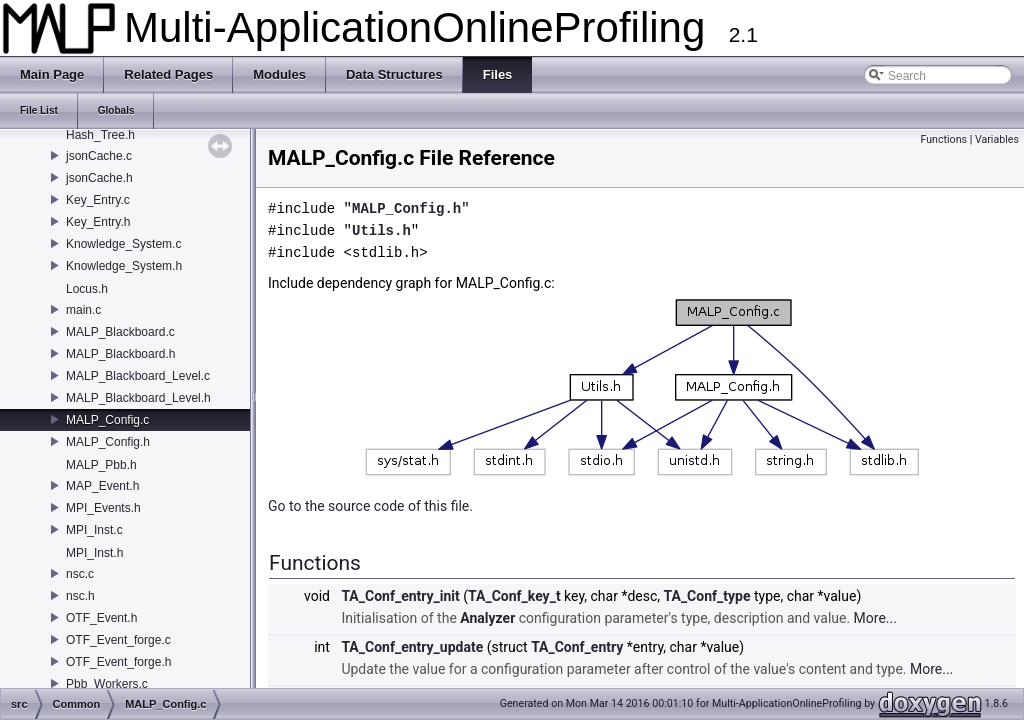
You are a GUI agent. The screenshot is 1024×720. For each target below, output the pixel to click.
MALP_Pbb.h (101, 465)
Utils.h (381, 230)
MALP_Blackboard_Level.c (138, 376)
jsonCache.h (99, 178)
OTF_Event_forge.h (118, 662)
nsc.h (80, 596)
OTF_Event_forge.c (118, 640)
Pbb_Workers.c (107, 684)
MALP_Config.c (107, 420)
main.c (83, 310)
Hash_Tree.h (100, 135)
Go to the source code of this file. (370, 506)
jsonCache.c (99, 156)
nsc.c (80, 574)
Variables (997, 139)
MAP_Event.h (102, 486)
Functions (943, 139)
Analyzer (487, 618)
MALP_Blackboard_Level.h (138, 398)
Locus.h (87, 289)
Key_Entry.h (98, 222)
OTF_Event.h (101, 618)
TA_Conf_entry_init (400, 596)
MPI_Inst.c (94, 530)
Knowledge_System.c (123, 244)
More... (875, 618)
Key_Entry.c (98, 200)
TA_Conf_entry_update (412, 647)
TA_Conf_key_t (514, 596)
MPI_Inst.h (94, 553)
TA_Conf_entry (577, 647)
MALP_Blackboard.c (120, 332)
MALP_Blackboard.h (120, 354)
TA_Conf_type (707, 596)
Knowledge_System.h (124, 266)
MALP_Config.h (108, 442)
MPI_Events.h (103, 508)
